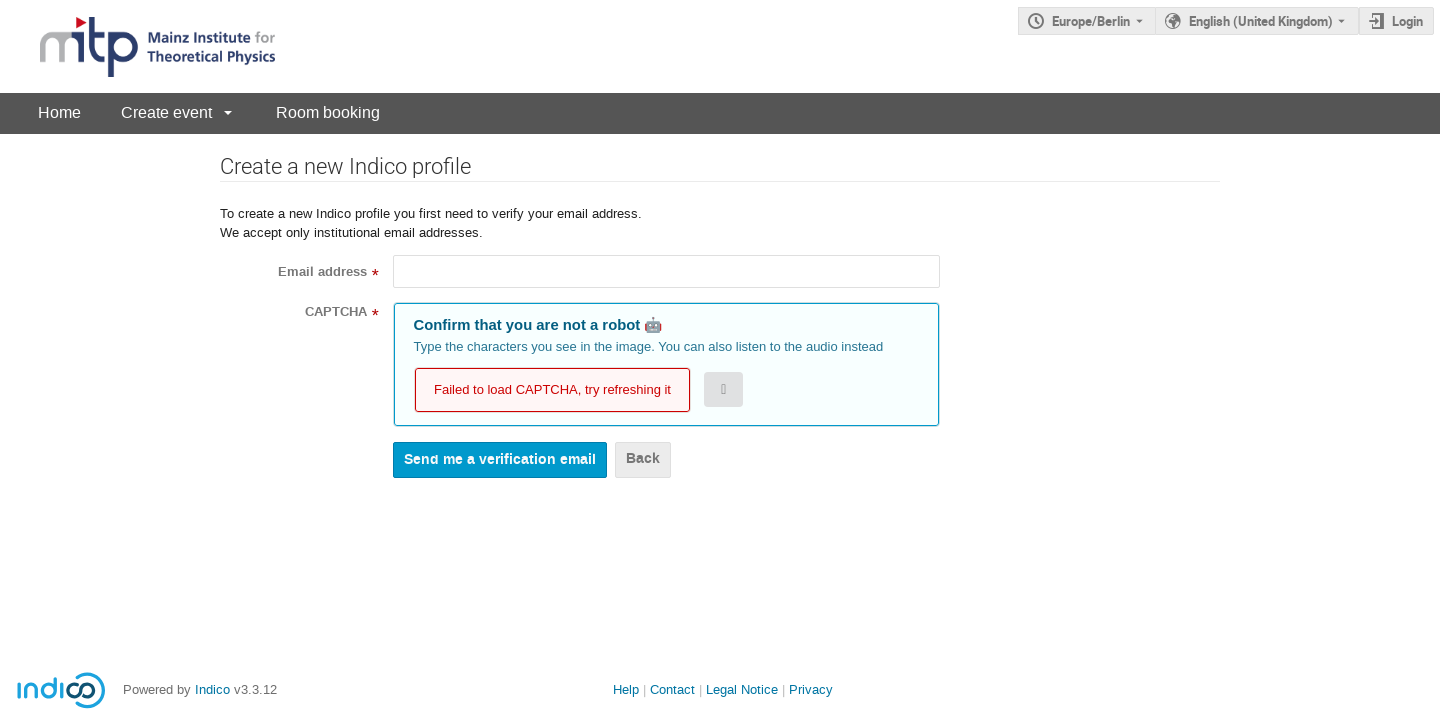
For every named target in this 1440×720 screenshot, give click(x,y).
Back (643, 458)
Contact (672, 689)
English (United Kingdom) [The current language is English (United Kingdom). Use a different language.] (1261, 21)
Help (626, 689)
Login (1407, 21)
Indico (212, 689)
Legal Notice (742, 689)
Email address (322, 272)
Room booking (328, 112)
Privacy (811, 689)
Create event (166, 112)
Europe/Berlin (1091, 21)
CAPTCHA (336, 312)
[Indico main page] (137, 46)
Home (59, 112)
